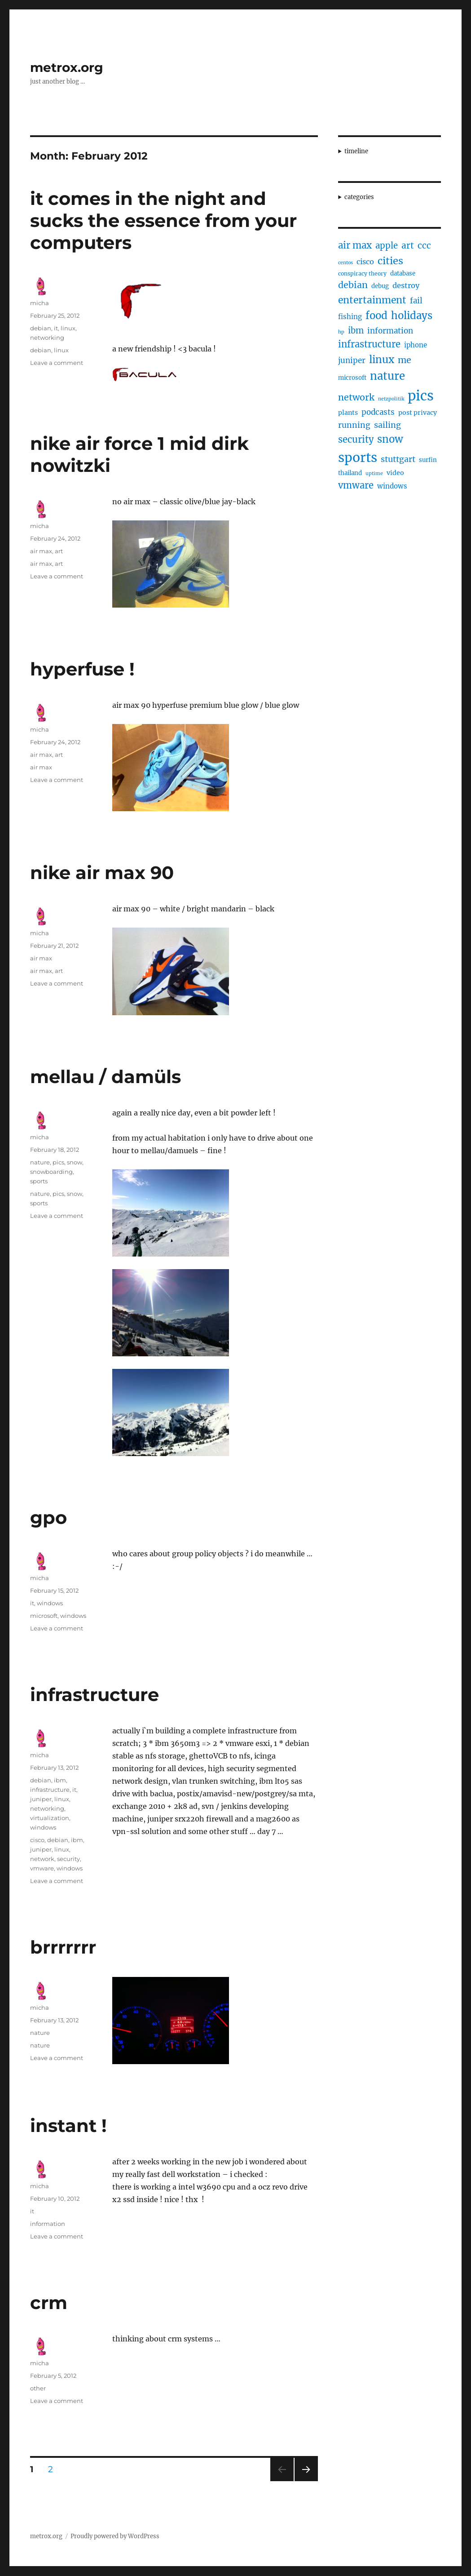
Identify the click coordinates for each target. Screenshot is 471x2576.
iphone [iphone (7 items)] (415, 345)
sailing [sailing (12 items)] (387, 425)
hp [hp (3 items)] (341, 332)
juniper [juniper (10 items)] (351, 360)
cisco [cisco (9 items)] (365, 261)
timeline (356, 151)
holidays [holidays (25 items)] (411, 315)
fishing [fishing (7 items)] (350, 316)
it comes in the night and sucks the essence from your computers (163, 220)
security (68, 1858)
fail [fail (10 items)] (416, 301)
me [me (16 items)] (404, 360)
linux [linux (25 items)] (381, 359)
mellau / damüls (105, 1077)
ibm (60, 1780)
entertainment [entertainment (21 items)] (372, 300)
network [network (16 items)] (356, 397)
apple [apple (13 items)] (386, 245)
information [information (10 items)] (390, 331)
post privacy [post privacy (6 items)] (417, 413)
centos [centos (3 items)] (345, 263)
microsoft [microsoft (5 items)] (352, 378)
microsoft (43, 1615)
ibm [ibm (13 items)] (356, 330)
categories (359, 197)
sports (39, 1181)
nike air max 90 (102, 873)
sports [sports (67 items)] (357, 457)
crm (48, 2303)
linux (68, 328)
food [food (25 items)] (376, 315)
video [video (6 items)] (395, 473)
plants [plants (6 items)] (348, 413)
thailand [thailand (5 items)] (350, 473)
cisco (37, 1839)
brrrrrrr (63, 1947)
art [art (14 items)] (407, 245)
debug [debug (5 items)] (380, 286)
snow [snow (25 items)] (390, 439)
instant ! (68, 2125)
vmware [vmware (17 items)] (356, 485)
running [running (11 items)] (354, 425)
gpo (48, 1517)
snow (74, 1162)
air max (41, 551)
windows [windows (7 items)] (392, 486)
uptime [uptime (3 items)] (374, 473)
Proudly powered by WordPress (114, 2536)
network (42, 1858)
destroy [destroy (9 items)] (405, 285)
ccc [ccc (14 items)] (424, 245)
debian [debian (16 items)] (353, 285)
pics (58, 1162)
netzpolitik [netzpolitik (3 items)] (391, 399)
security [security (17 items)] (356, 439)
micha (39, 302)
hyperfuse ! (82, 669)
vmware (42, 1868)
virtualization (49, 1817)
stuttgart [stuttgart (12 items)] (398, 459)
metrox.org (66, 67)
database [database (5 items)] (402, 273)
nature (40, 1162)
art (59, 551)
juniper (41, 1799)
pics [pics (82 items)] (421, 395)
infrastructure (94, 1694)
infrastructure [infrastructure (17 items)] (369, 344)
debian (40, 328)
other (38, 2388)
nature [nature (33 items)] (387, 376)
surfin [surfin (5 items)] (428, 460)
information (47, 2223)
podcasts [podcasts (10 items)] (378, 412)
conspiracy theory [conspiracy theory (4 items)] (362, 273)
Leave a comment (56, 362)
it (56, 328)
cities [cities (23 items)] (390, 261)
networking (47, 337)
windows (50, 1603)
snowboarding (51, 1171)
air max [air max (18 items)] (355, 245)
